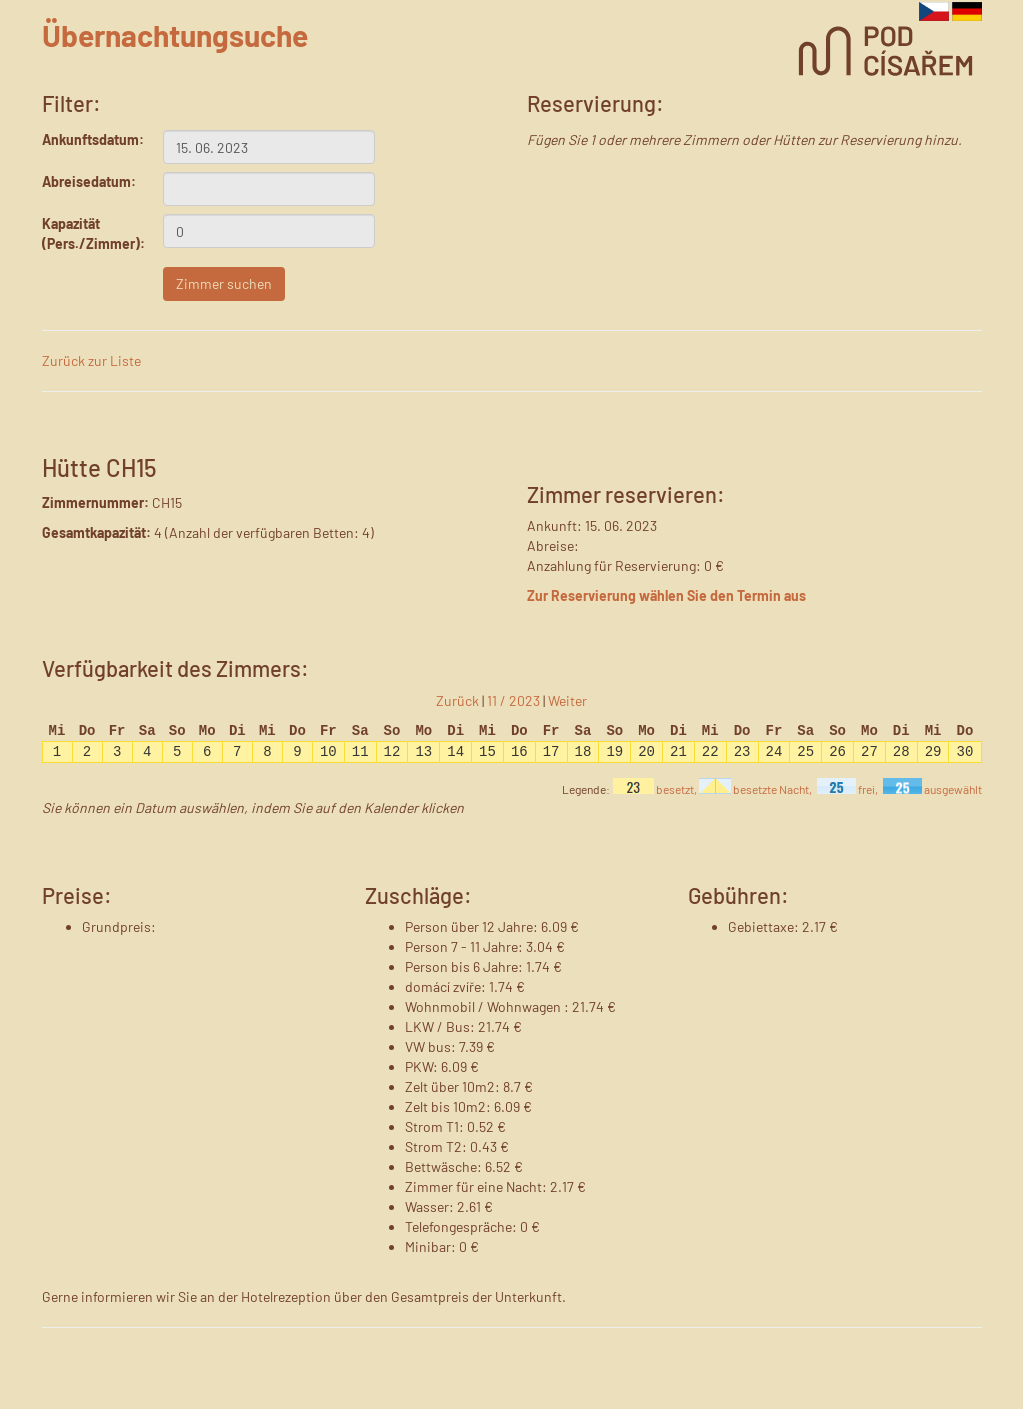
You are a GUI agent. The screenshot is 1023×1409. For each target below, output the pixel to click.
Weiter (567, 700)
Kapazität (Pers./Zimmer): (87, 233)
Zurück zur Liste (91, 360)
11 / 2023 (513, 700)
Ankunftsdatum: (87, 139)
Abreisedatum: (87, 181)
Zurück (457, 700)
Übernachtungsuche (175, 35)
